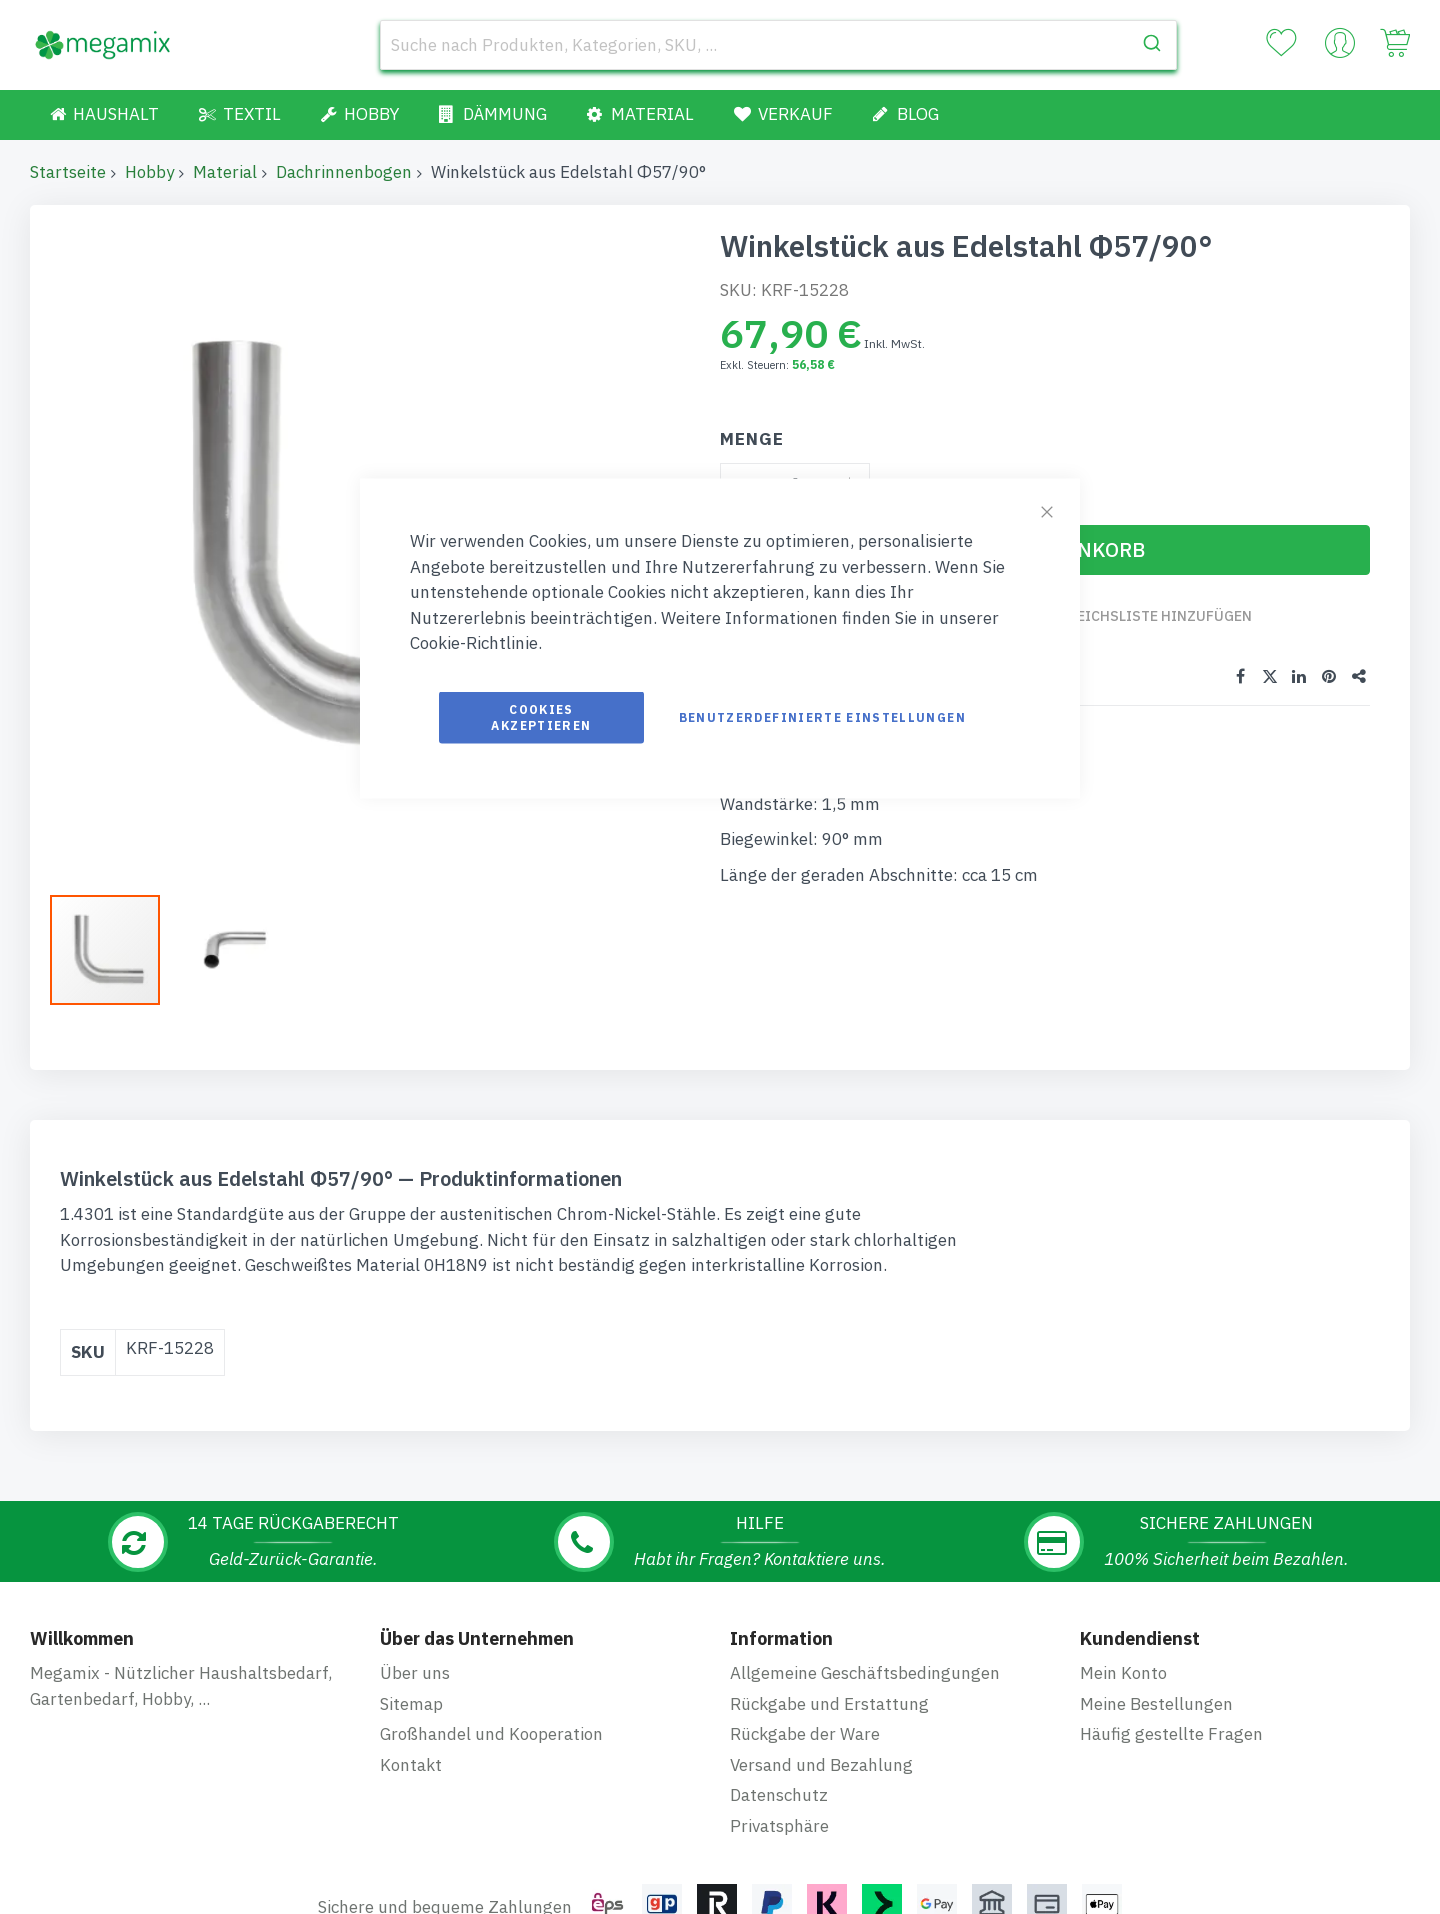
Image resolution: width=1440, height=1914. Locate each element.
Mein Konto (1123, 1530)
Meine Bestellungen (1156, 1561)
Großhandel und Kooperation (491, 1591)
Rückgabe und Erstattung (829, 1561)
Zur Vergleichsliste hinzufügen (1132, 616)
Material (225, 172)
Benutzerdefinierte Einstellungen (822, 716)
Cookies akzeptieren (541, 716)
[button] (115, 950)
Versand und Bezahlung (821, 1622)
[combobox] (778, 45)
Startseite (68, 172)
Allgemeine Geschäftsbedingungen (865, 1530)
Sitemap (411, 1561)
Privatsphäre (779, 1683)
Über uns (415, 1530)
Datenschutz (779, 1652)
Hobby (149, 172)
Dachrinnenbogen (344, 172)
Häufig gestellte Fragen (1171, 1591)
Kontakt (411, 1622)
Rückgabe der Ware (805, 1591)
